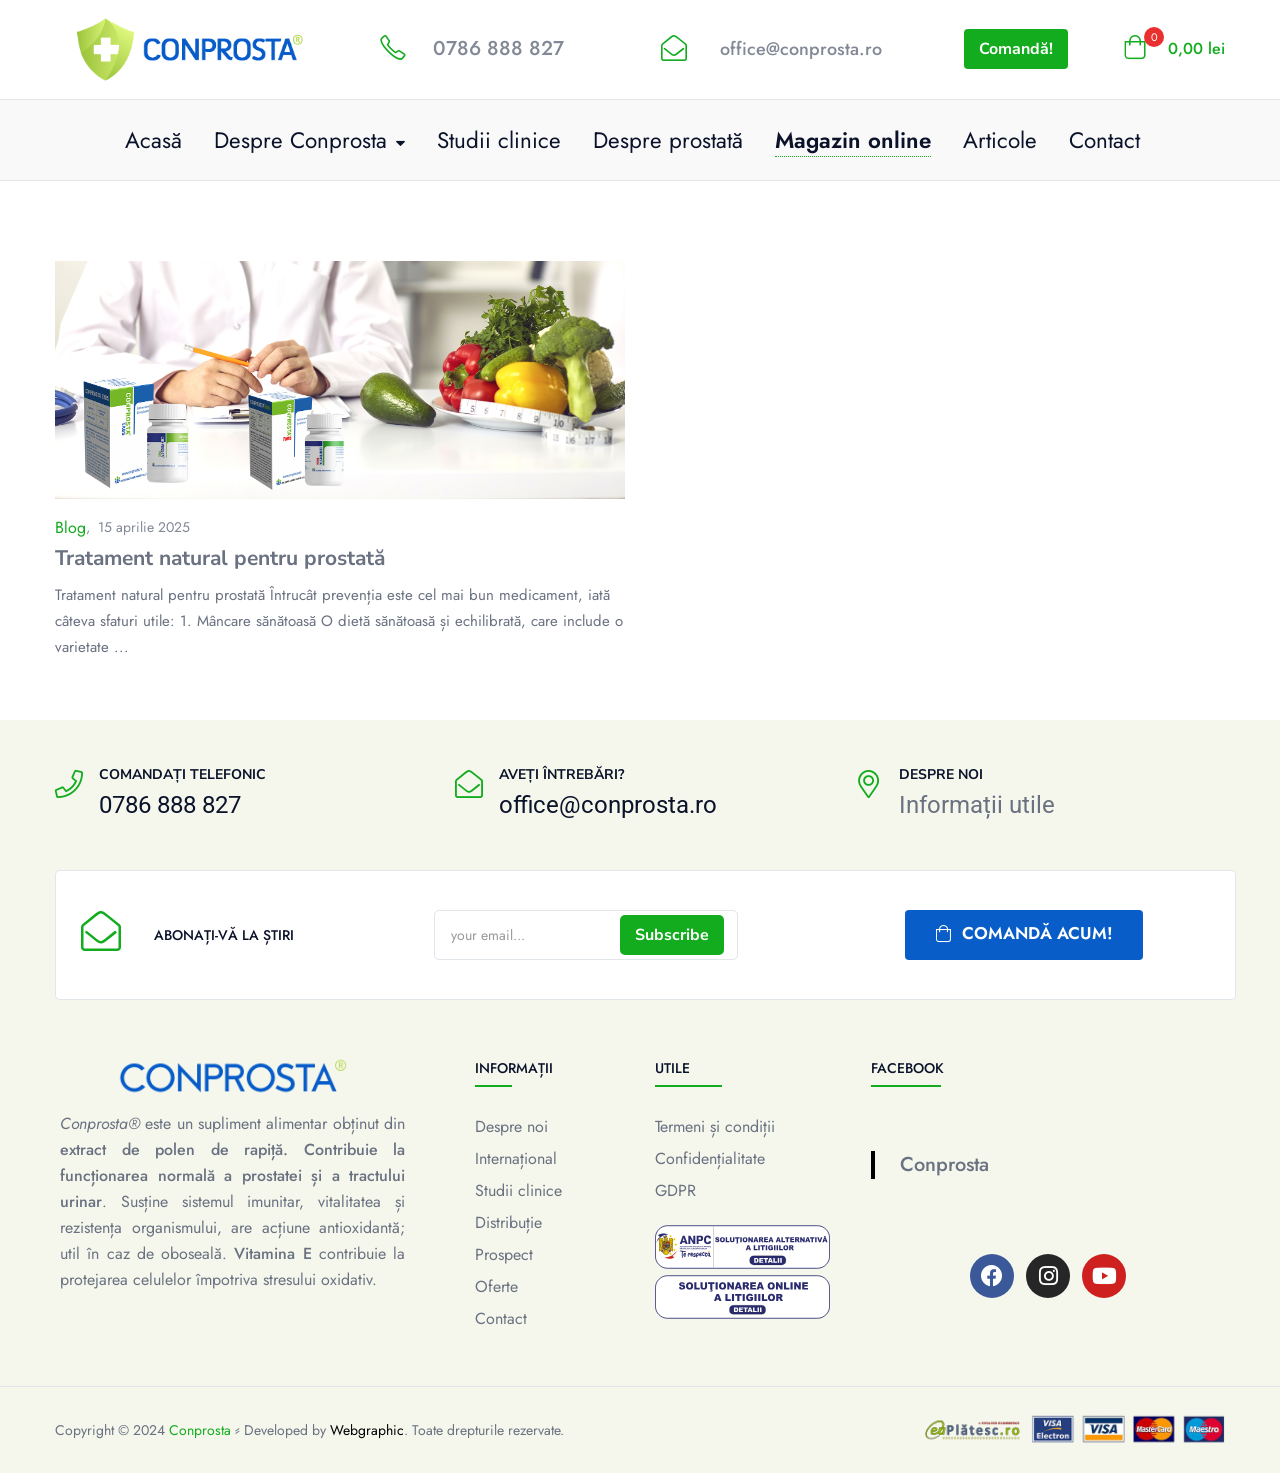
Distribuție (508, 1222)
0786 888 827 (498, 48)
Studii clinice (499, 140)
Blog (70, 527)
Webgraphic (367, 1430)
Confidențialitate (710, 1158)
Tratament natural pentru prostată (220, 558)
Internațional (516, 1158)
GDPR (675, 1190)
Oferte (496, 1286)
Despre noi (511, 1126)
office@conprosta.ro (801, 49)
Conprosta (944, 1164)
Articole (1000, 140)
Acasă (153, 140)
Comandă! (1016, 49)
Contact (1104, 140)
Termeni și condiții (715, 1126)
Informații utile (977, 805)
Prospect (504, 1254)
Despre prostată (668, 140)
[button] (1174, 49)
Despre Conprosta (309, 140)
